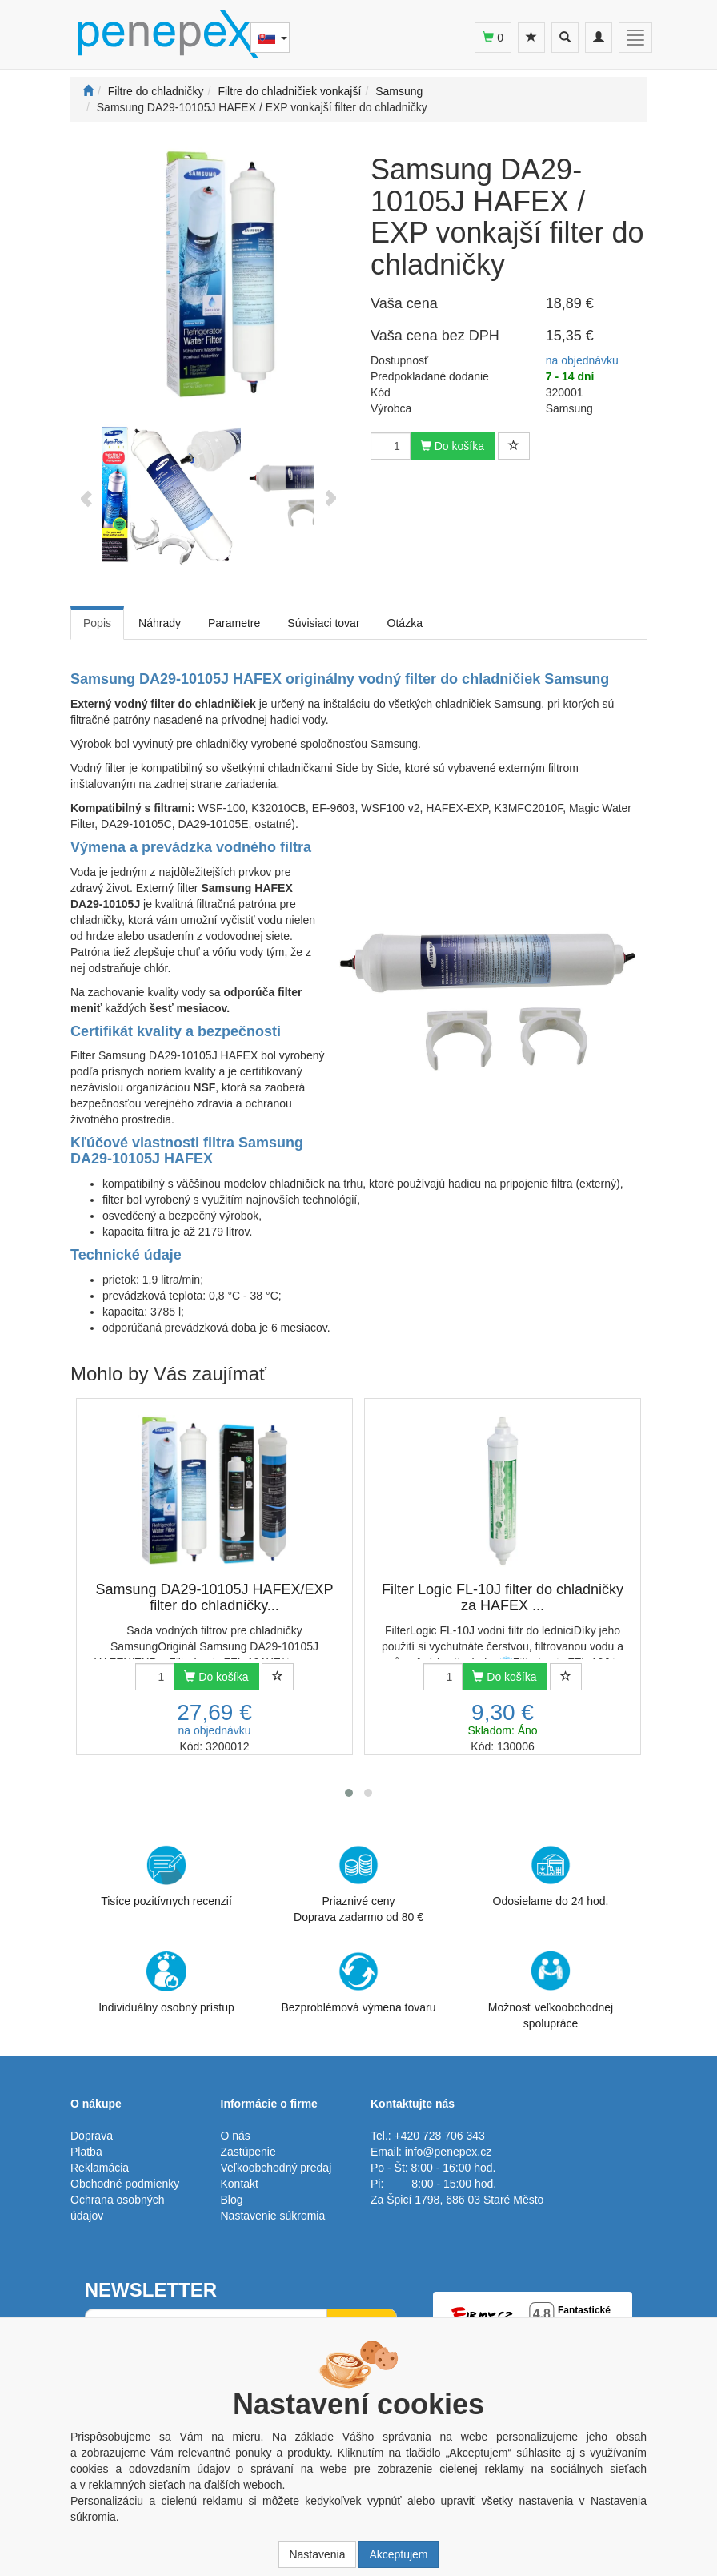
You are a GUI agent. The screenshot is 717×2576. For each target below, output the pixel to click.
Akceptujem (398, 2554)
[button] (348, 1793)
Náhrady (159, 623)
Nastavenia (317, 2554)
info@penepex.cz (448, 2151)
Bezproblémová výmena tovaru (359, 1982)
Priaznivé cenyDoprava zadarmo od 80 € (358, 1884)
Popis (97, 623)
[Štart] (88, 91)
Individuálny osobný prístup (166, 1982)
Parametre (234, 623)
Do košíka (452, 446)
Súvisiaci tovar (323, 623)
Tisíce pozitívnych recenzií (166, 1876)
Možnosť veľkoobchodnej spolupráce (550, 1989)
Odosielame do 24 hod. (551, 1876)
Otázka (405, 623)
